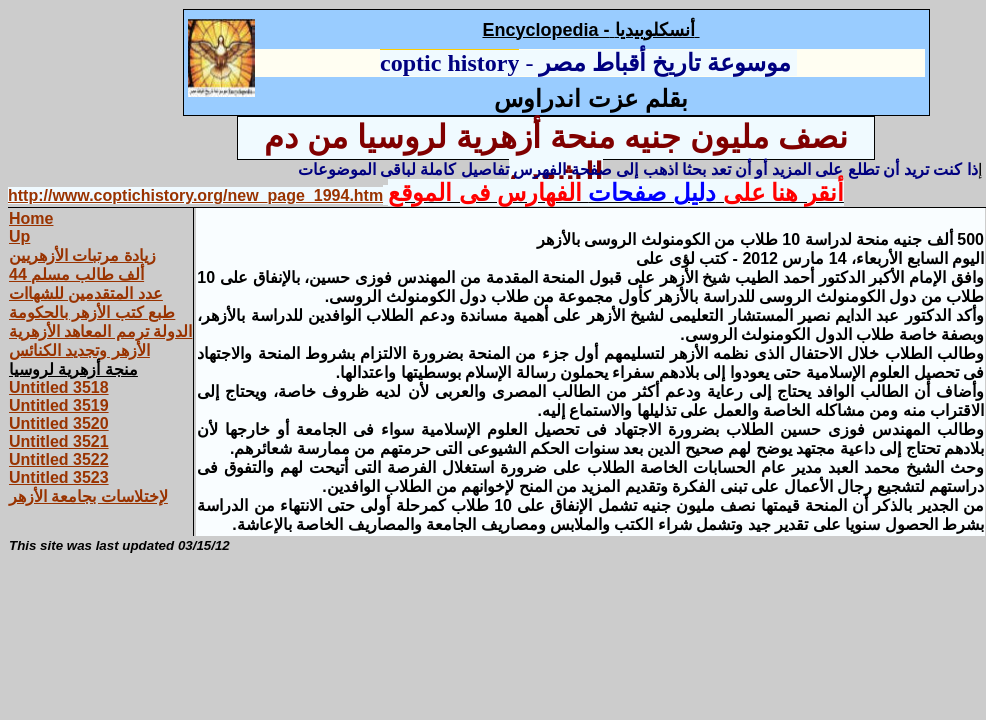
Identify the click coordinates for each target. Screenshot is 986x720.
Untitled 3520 (59, 423)
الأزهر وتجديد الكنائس (79, 350)
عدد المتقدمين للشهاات (86, 293)
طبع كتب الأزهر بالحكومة (92, 312)
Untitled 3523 (59, 477)
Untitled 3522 (59, 459)
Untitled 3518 (59, 387)
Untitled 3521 (59, 441)
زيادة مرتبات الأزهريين (82, 255)
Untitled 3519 (59, 405)
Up (19, 236)
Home (31, 218)
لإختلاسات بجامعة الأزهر (88, 496)
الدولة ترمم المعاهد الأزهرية (100, 331)
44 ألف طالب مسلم (76, 274)
